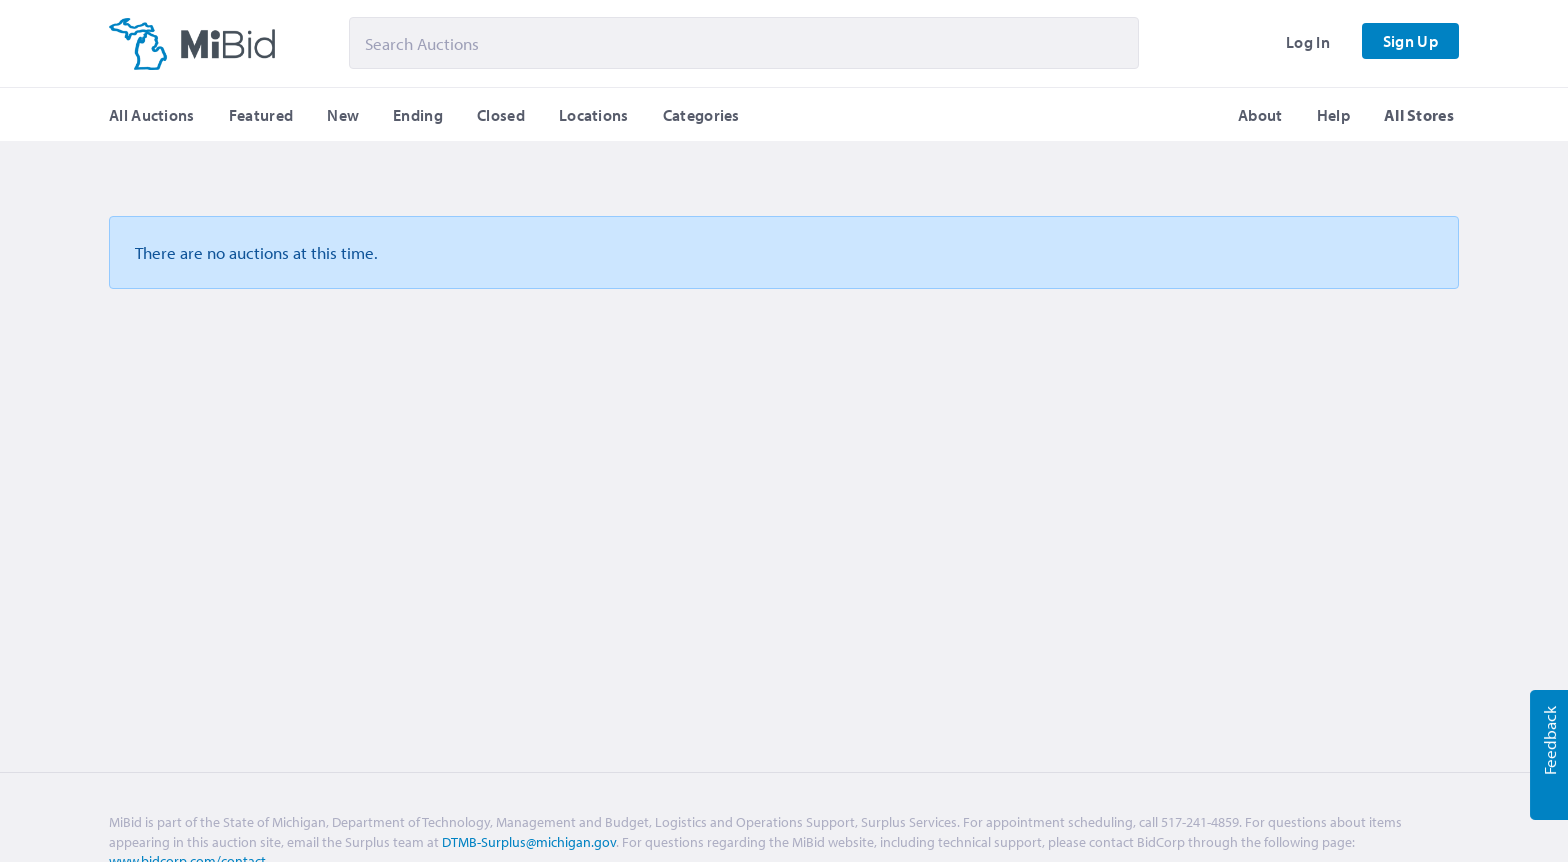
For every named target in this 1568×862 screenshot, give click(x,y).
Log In (1308, 42)
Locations (594, 115)
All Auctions (152, 115)
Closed (501, 115)
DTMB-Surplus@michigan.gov (529, 842)
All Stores (1419, 115)
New (343, 115)
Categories (701, 115)
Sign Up (1410, 41)
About (1260, 115)
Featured (261, 115)
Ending (418, 115)
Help (1333, 115)
